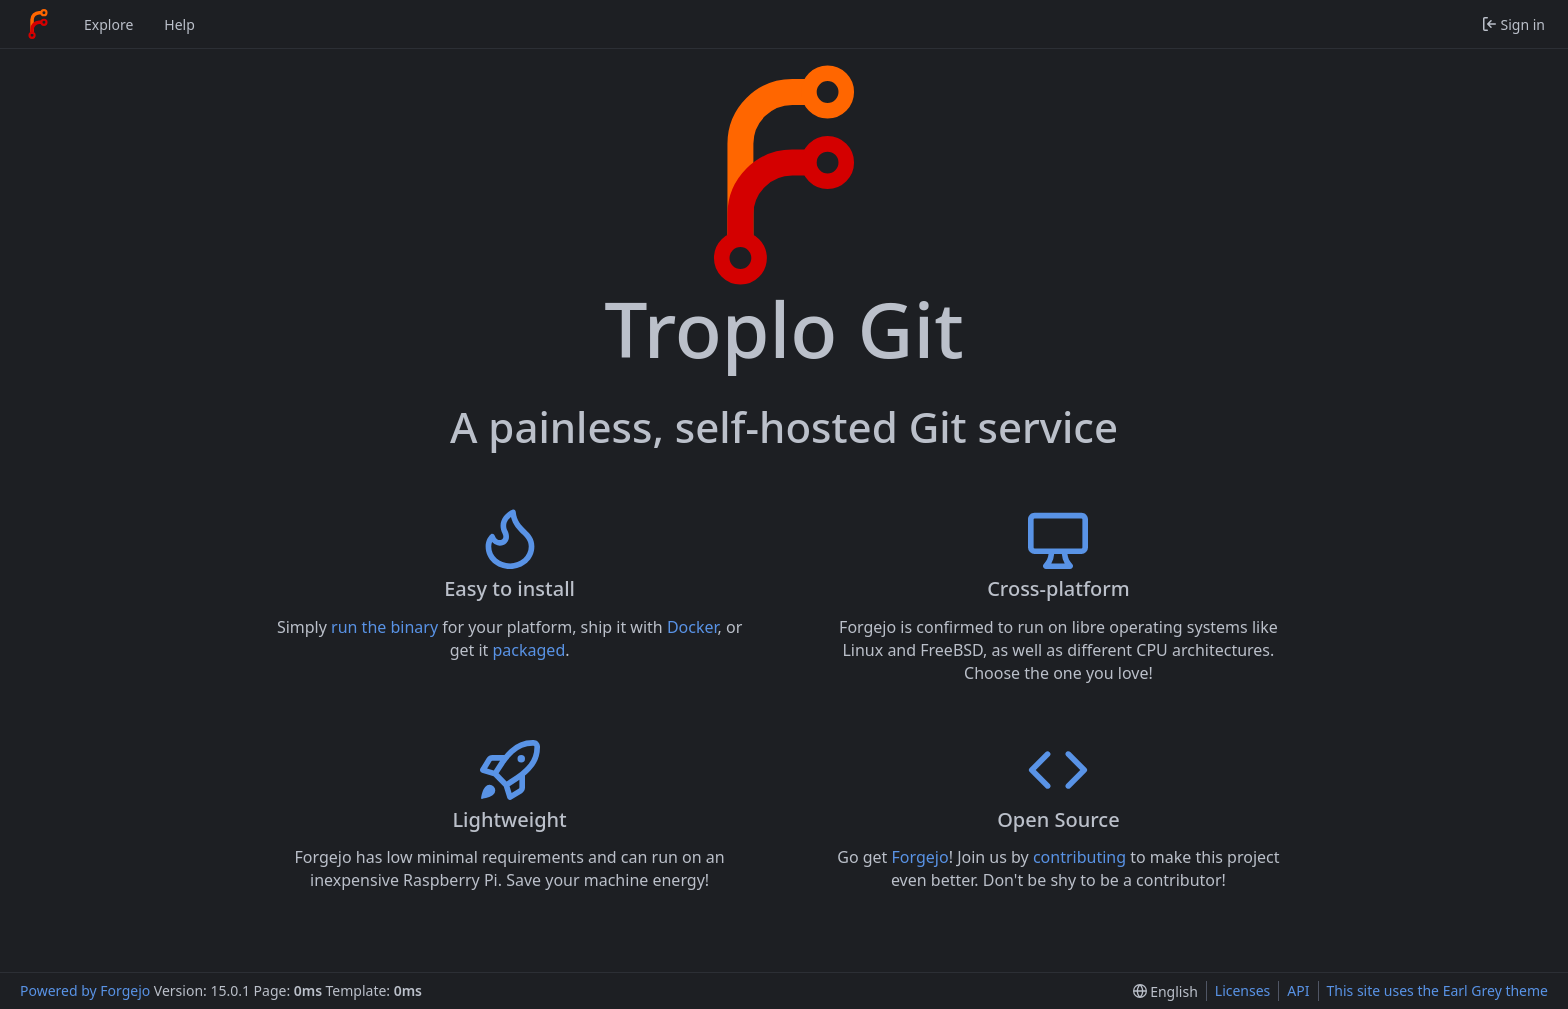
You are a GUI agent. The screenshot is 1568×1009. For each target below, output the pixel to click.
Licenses (1243, 990)
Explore (108, 24)
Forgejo (920, 857)
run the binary (384, 627)
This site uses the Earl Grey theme (1438, 990)
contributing (1079, 857)
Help (179, 24)
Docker (692, 627)
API (1298, 990)
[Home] (38, 24)
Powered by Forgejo (85, 990)
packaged (529, 650)
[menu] (1165, 991)
